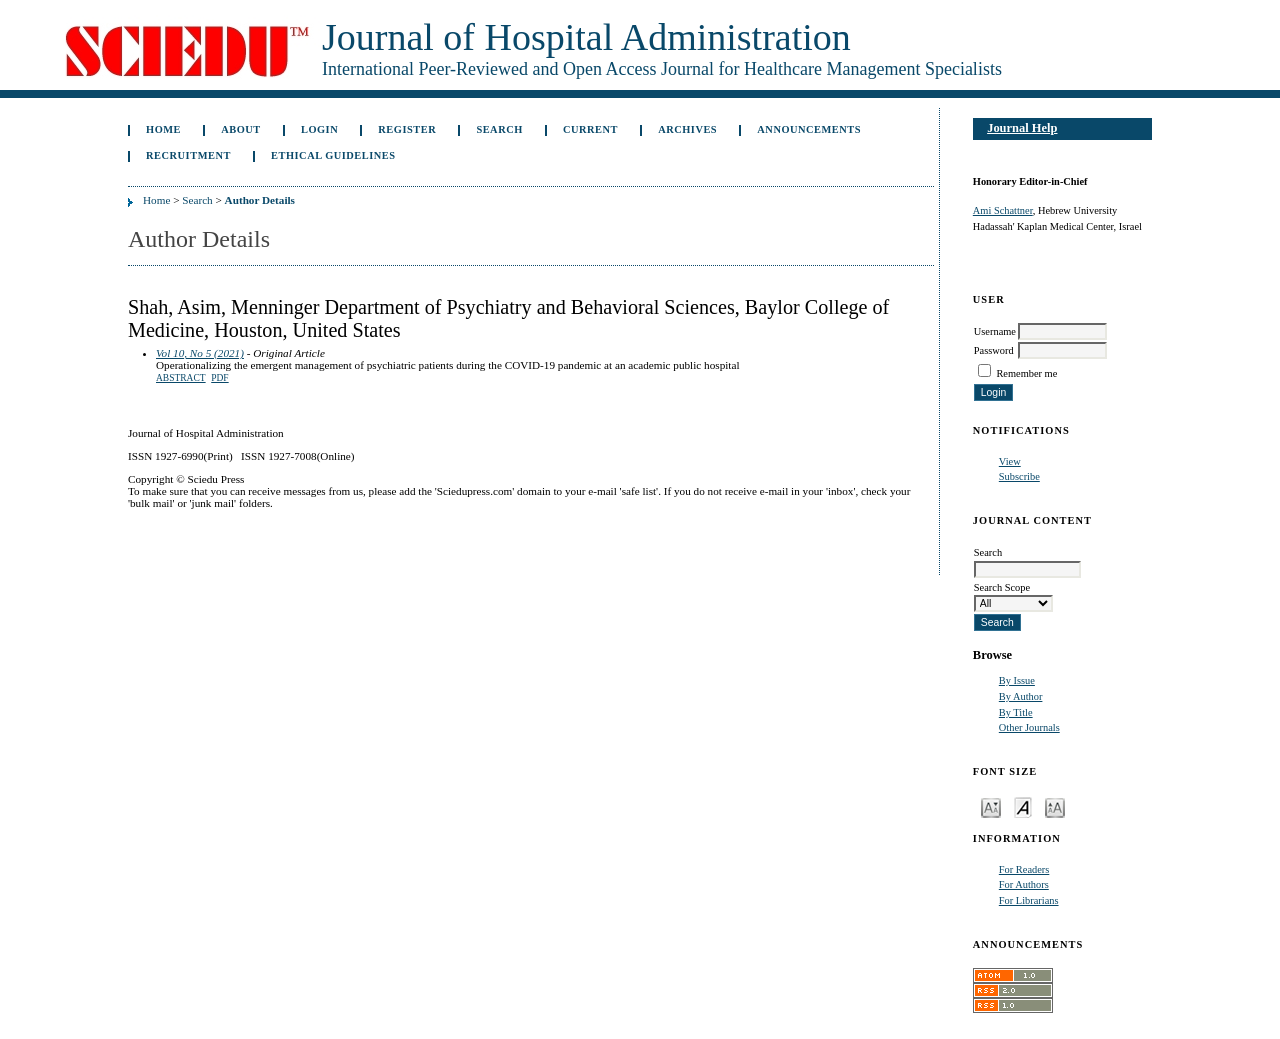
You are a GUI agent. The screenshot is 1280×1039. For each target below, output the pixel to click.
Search (499, 129)
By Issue (1017, 680)
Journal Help (1022, 128)
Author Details (260, 200)
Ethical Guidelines (333, 155)
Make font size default (1023, 806)
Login (319, 129)
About (241, 129)
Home (163, 129)
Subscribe (1019, 476)
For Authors (1024, 884)
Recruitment (188, 155)
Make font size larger (1055, 806)
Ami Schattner (1003, 210)
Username (995, 331)
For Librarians (1029, 900)
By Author (1021, 696)
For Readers (1024, 869)
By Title (1016, 712)
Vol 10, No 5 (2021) (200, 353)
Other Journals (1029, 727)
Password (994, 350)
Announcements (809, 129)
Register (407, 129)
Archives (687, 129)
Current (590, 129)
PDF (219, 378)
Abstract (181, 378)
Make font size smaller (991, 806)
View (1010, 461)
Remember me (1026, 373)
